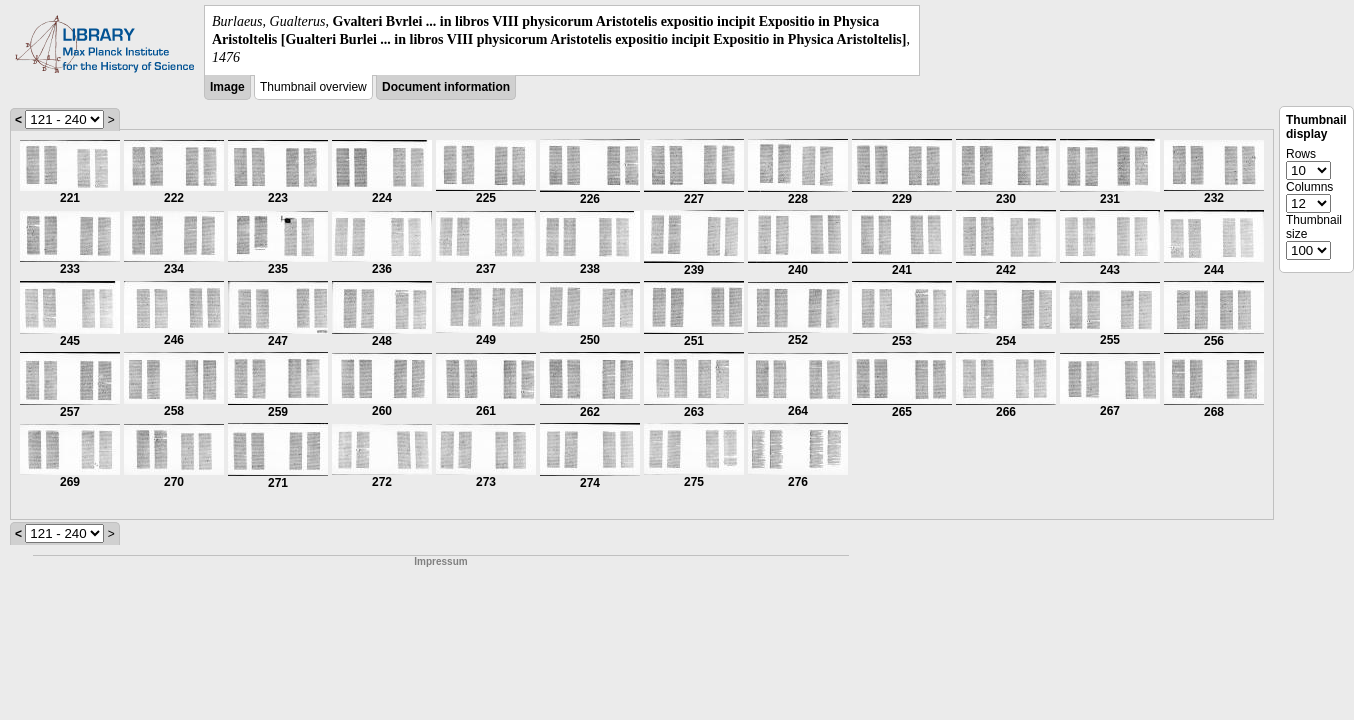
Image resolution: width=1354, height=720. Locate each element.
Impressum (440, 561)
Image (227, 87)
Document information (446, 87)
